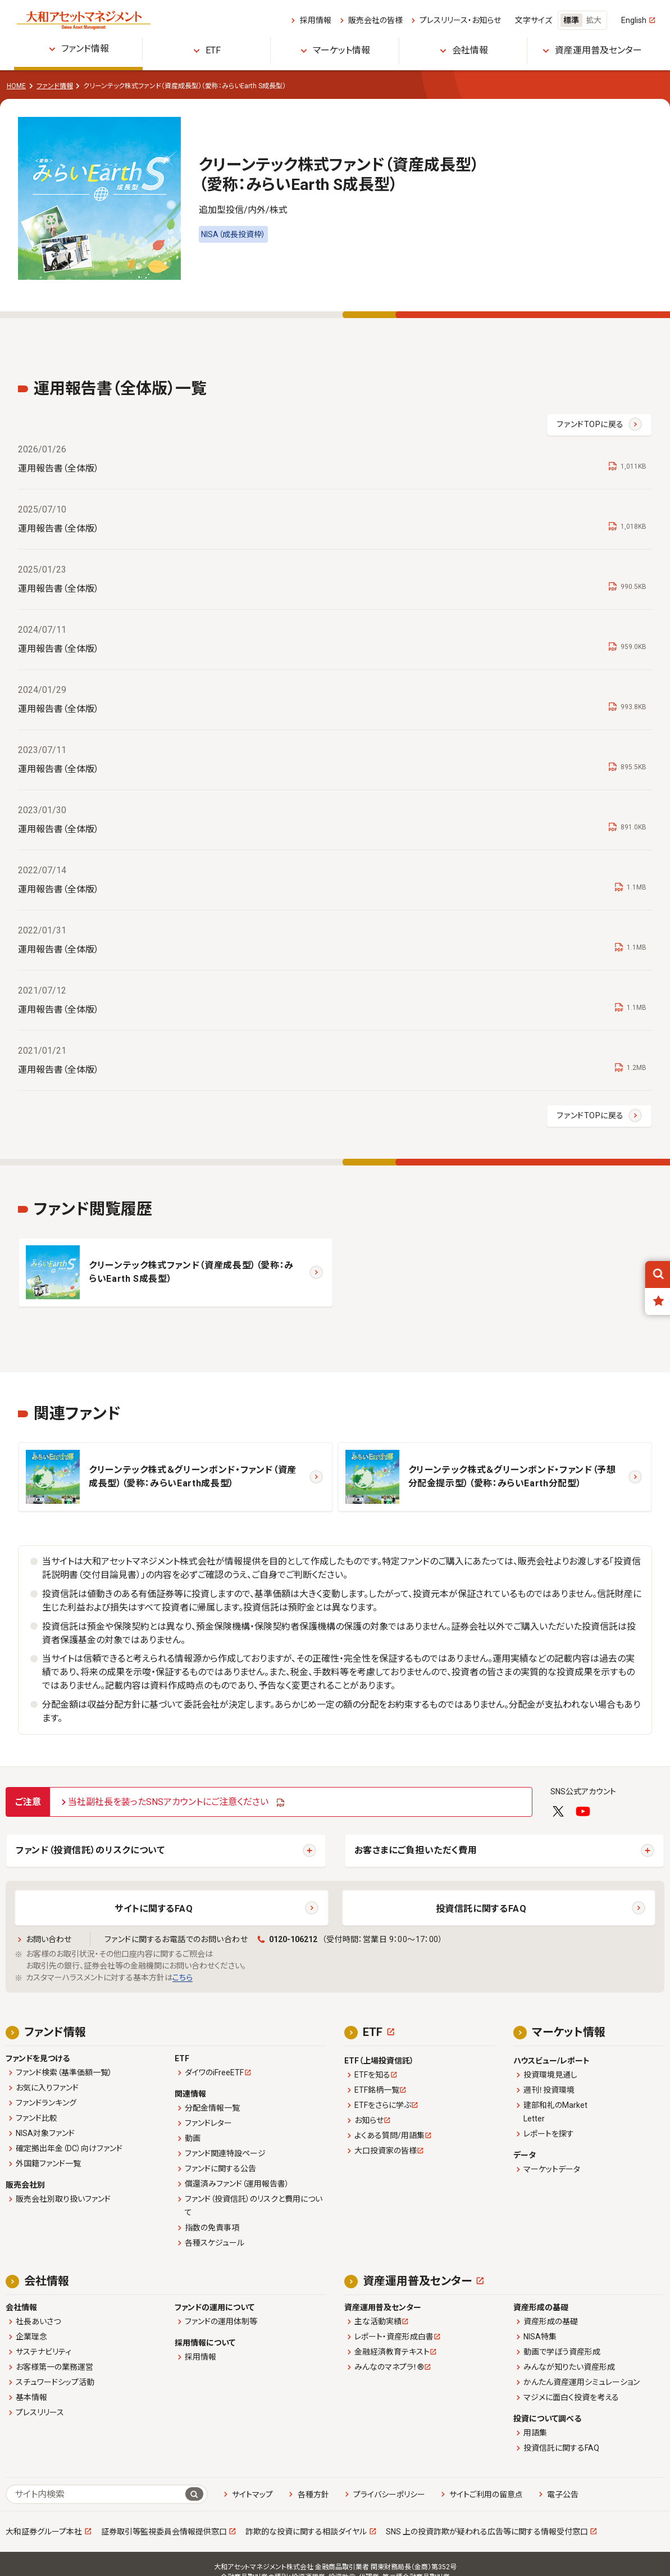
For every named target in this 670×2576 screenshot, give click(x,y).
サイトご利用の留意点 (486, 2494)
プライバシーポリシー (389, 2494)
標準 (571, 20)
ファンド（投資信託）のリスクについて (90, 1850)
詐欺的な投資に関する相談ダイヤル (306, 2531)
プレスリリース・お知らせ (460, 20)
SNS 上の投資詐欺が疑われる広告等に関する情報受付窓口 (487, 2531)
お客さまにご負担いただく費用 (415, 1850)
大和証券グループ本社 (44, 2531)
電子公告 (562, 2494)
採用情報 (315, 20)
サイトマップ (252, 2494)
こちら (182, 1977)
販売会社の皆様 (375, 20)
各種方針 (313, 2494)
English (633, 20)
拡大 (593, 20)
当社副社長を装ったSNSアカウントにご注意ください (168, 1802)
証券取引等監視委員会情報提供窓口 (164, 2531)
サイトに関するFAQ (154, 1908)
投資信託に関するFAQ (481, 1908)
